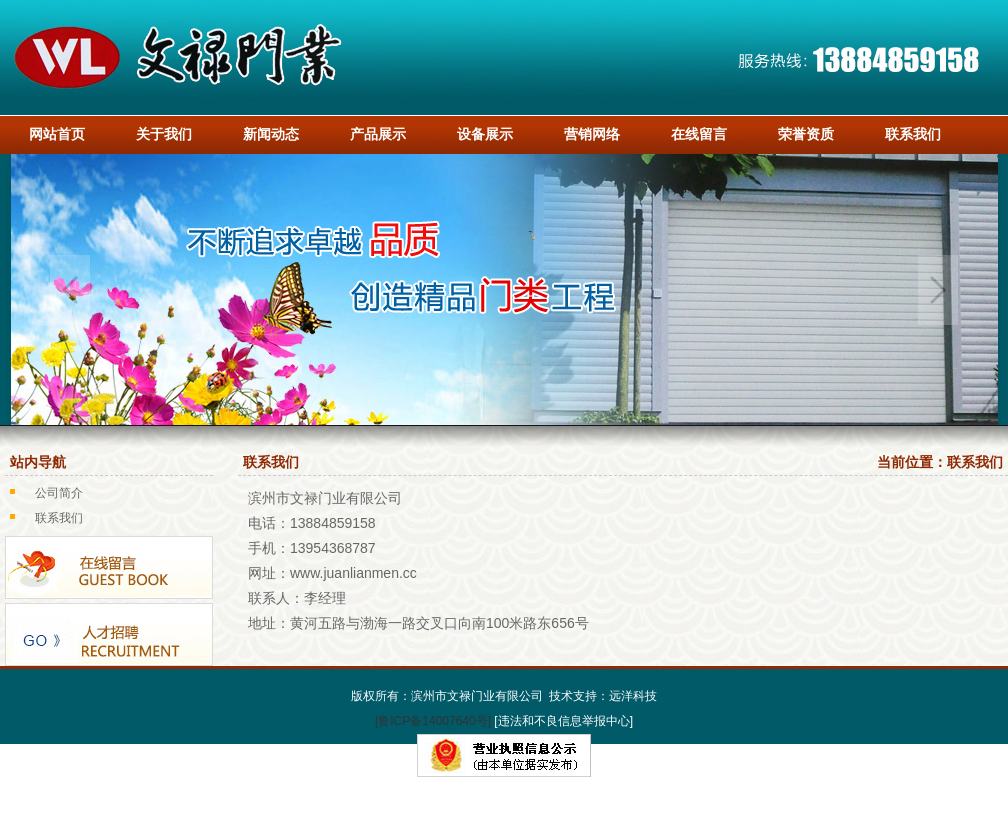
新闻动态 (271, 134)
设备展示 (485, 134)
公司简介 (59, 493)
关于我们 (164, 134)
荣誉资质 (806, 134)
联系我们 (913, 134)
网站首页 (57, 134)
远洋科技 (633, 696)
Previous (70, 290)
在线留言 (699, 134)
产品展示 (378, 134)
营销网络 (592, 134)
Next (938, 290)
